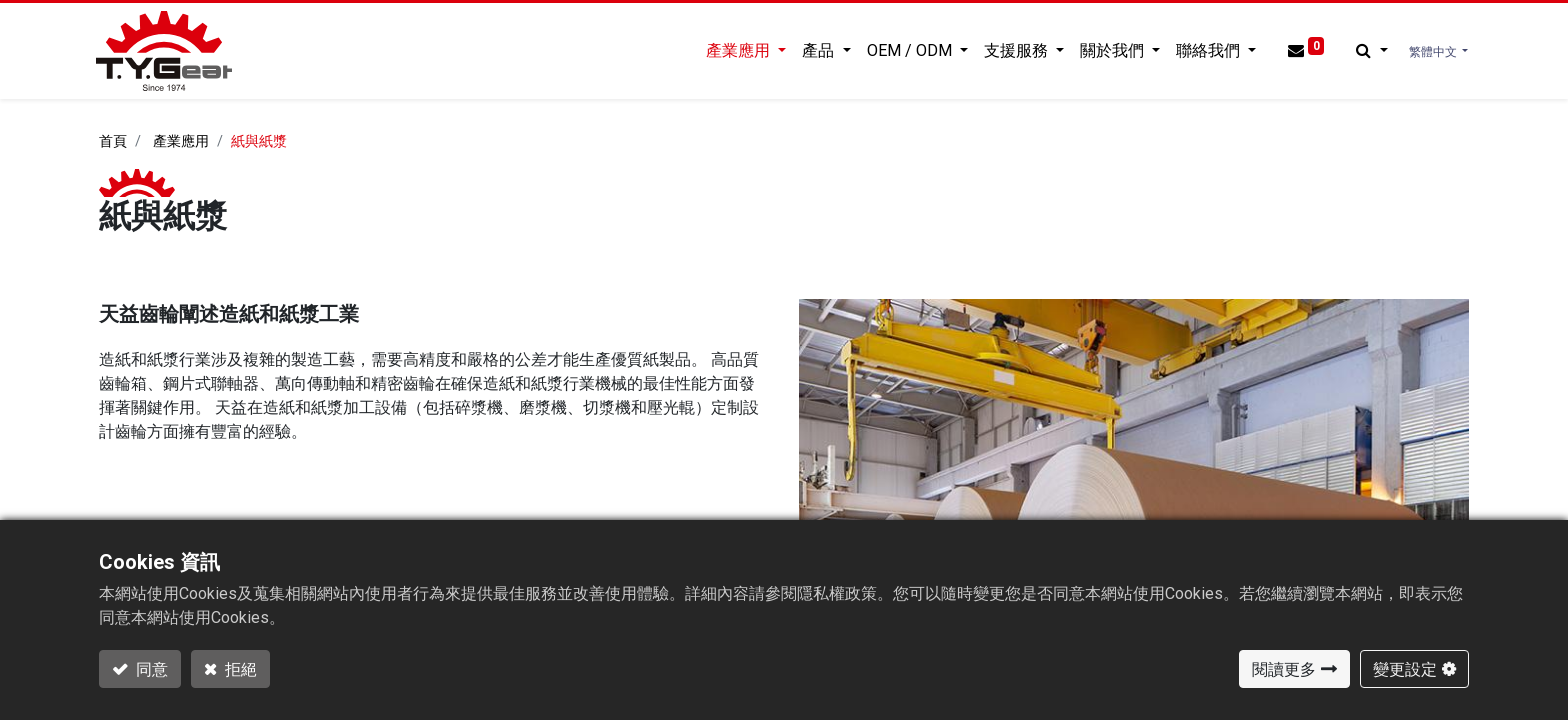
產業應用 (181, 141)
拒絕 (239, 669)
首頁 (113, 141)
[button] (1368, 51)
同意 (150, 669)
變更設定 (1405, 669)
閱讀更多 (1284, 669)
